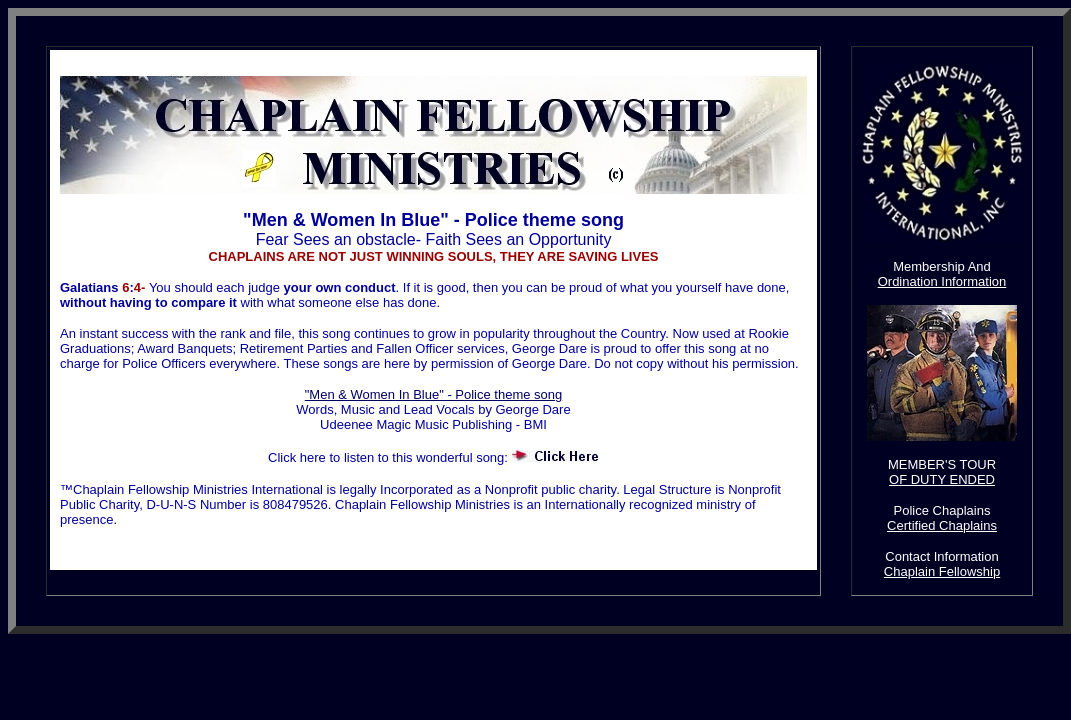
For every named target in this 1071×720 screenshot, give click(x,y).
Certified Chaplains (942, 525)
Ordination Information (942, 281)
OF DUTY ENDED (942, 479)
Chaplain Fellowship (942, 571)
